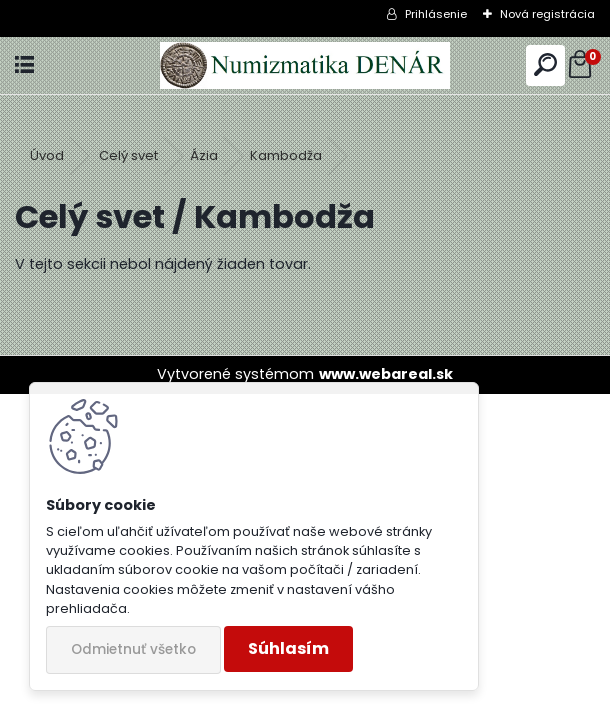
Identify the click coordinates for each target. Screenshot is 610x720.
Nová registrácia (547, 14)
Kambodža (286, 155)
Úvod (47, 155)
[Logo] (305, 65)
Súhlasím (288, 648)
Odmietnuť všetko (133, 649)
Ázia (204, 155)
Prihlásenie (436, 14)
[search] (545, 65)
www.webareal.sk (386, 374)
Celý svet (128, 155)
